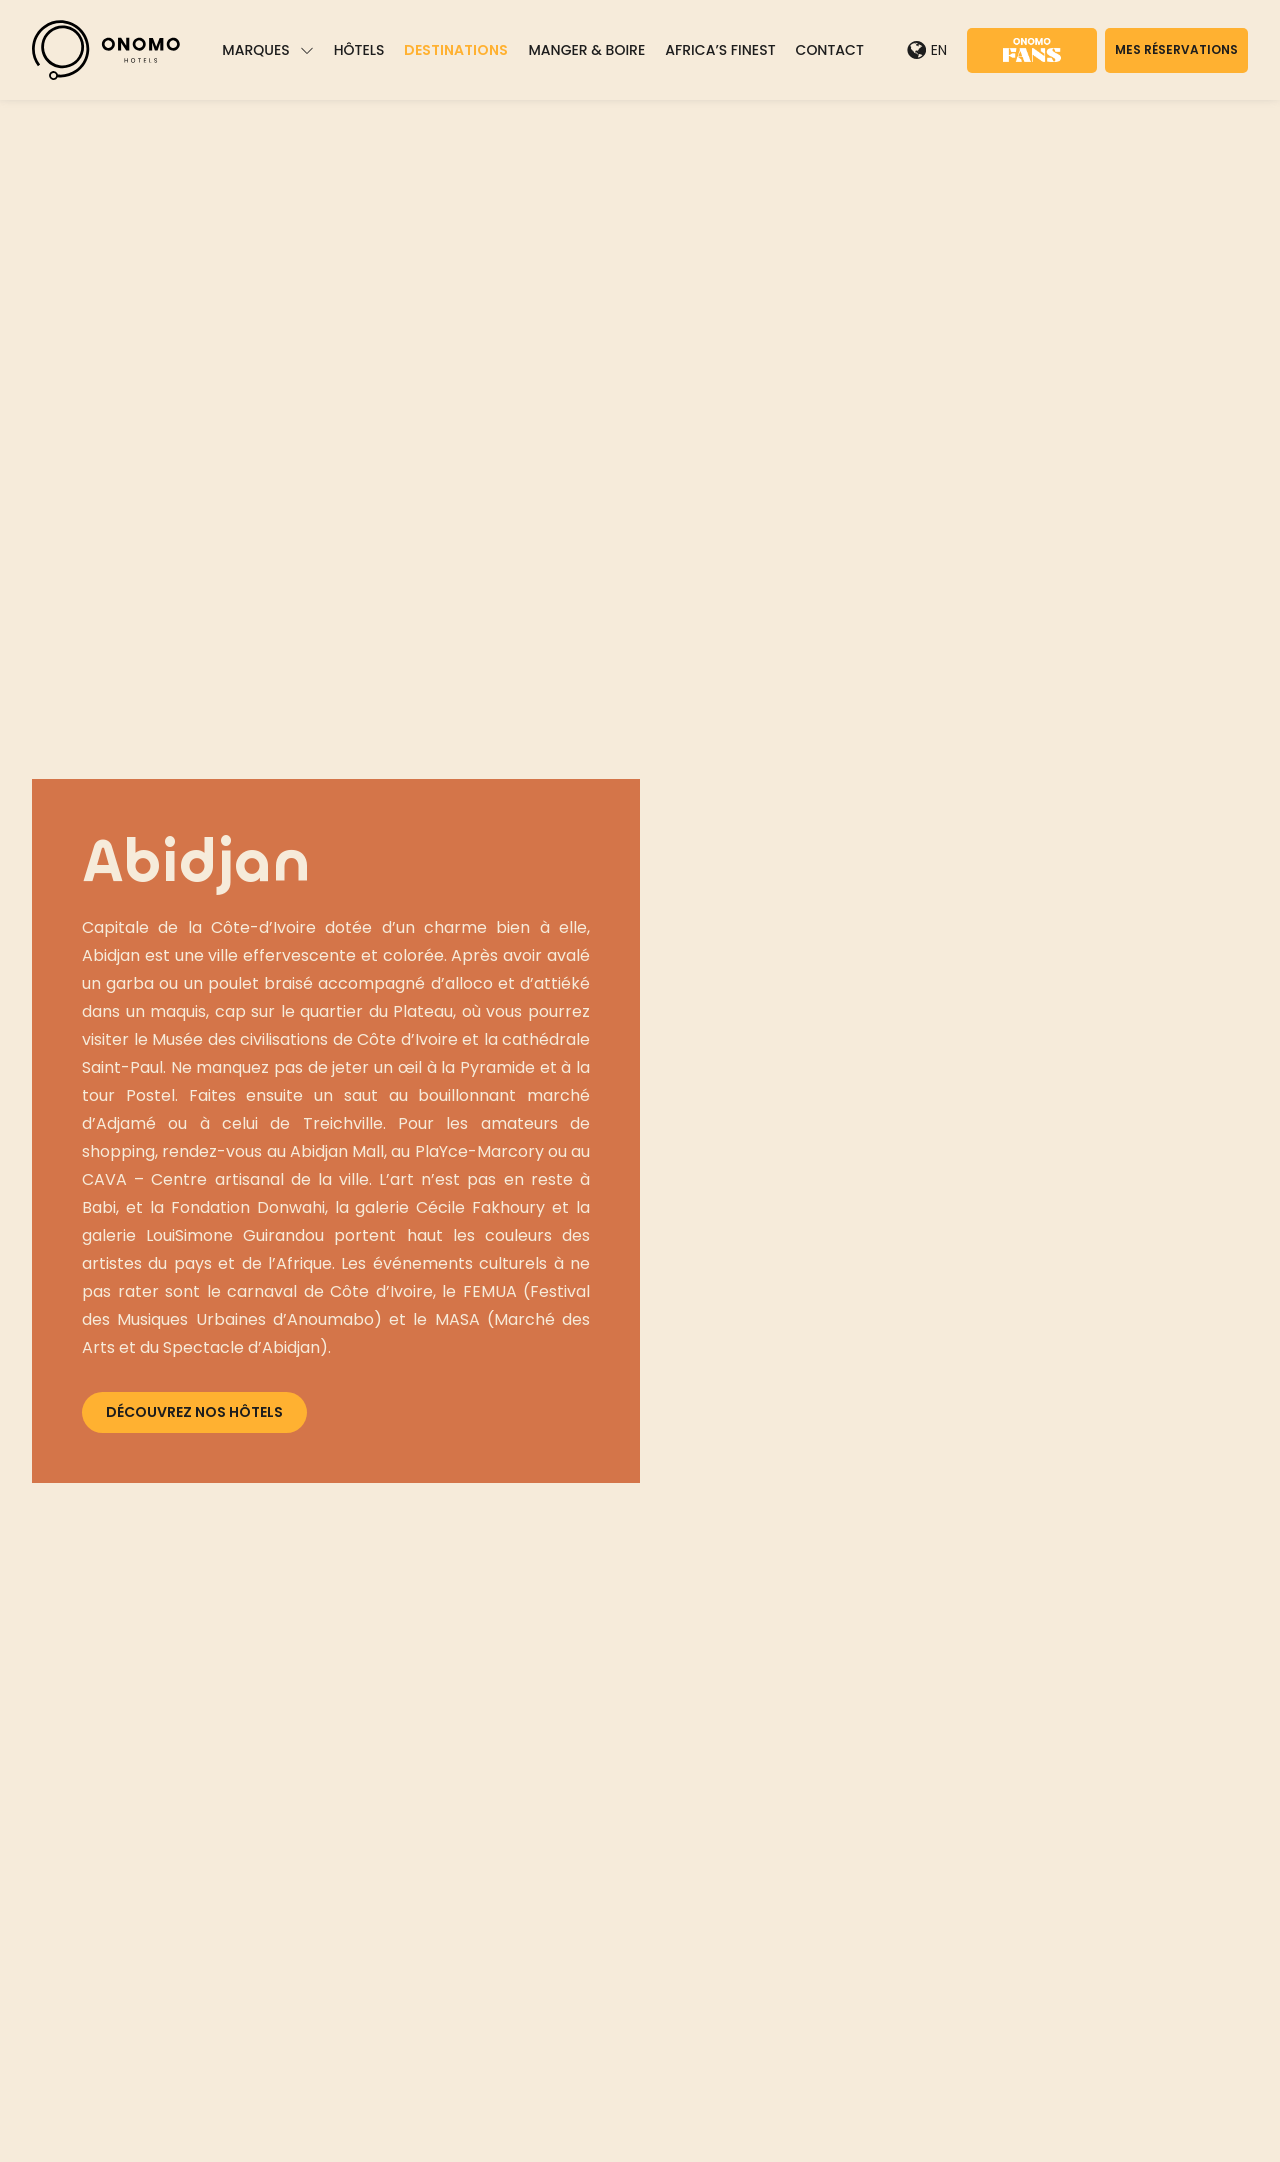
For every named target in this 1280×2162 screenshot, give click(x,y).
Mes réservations (1176, 49)
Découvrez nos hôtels (194, 1412)
